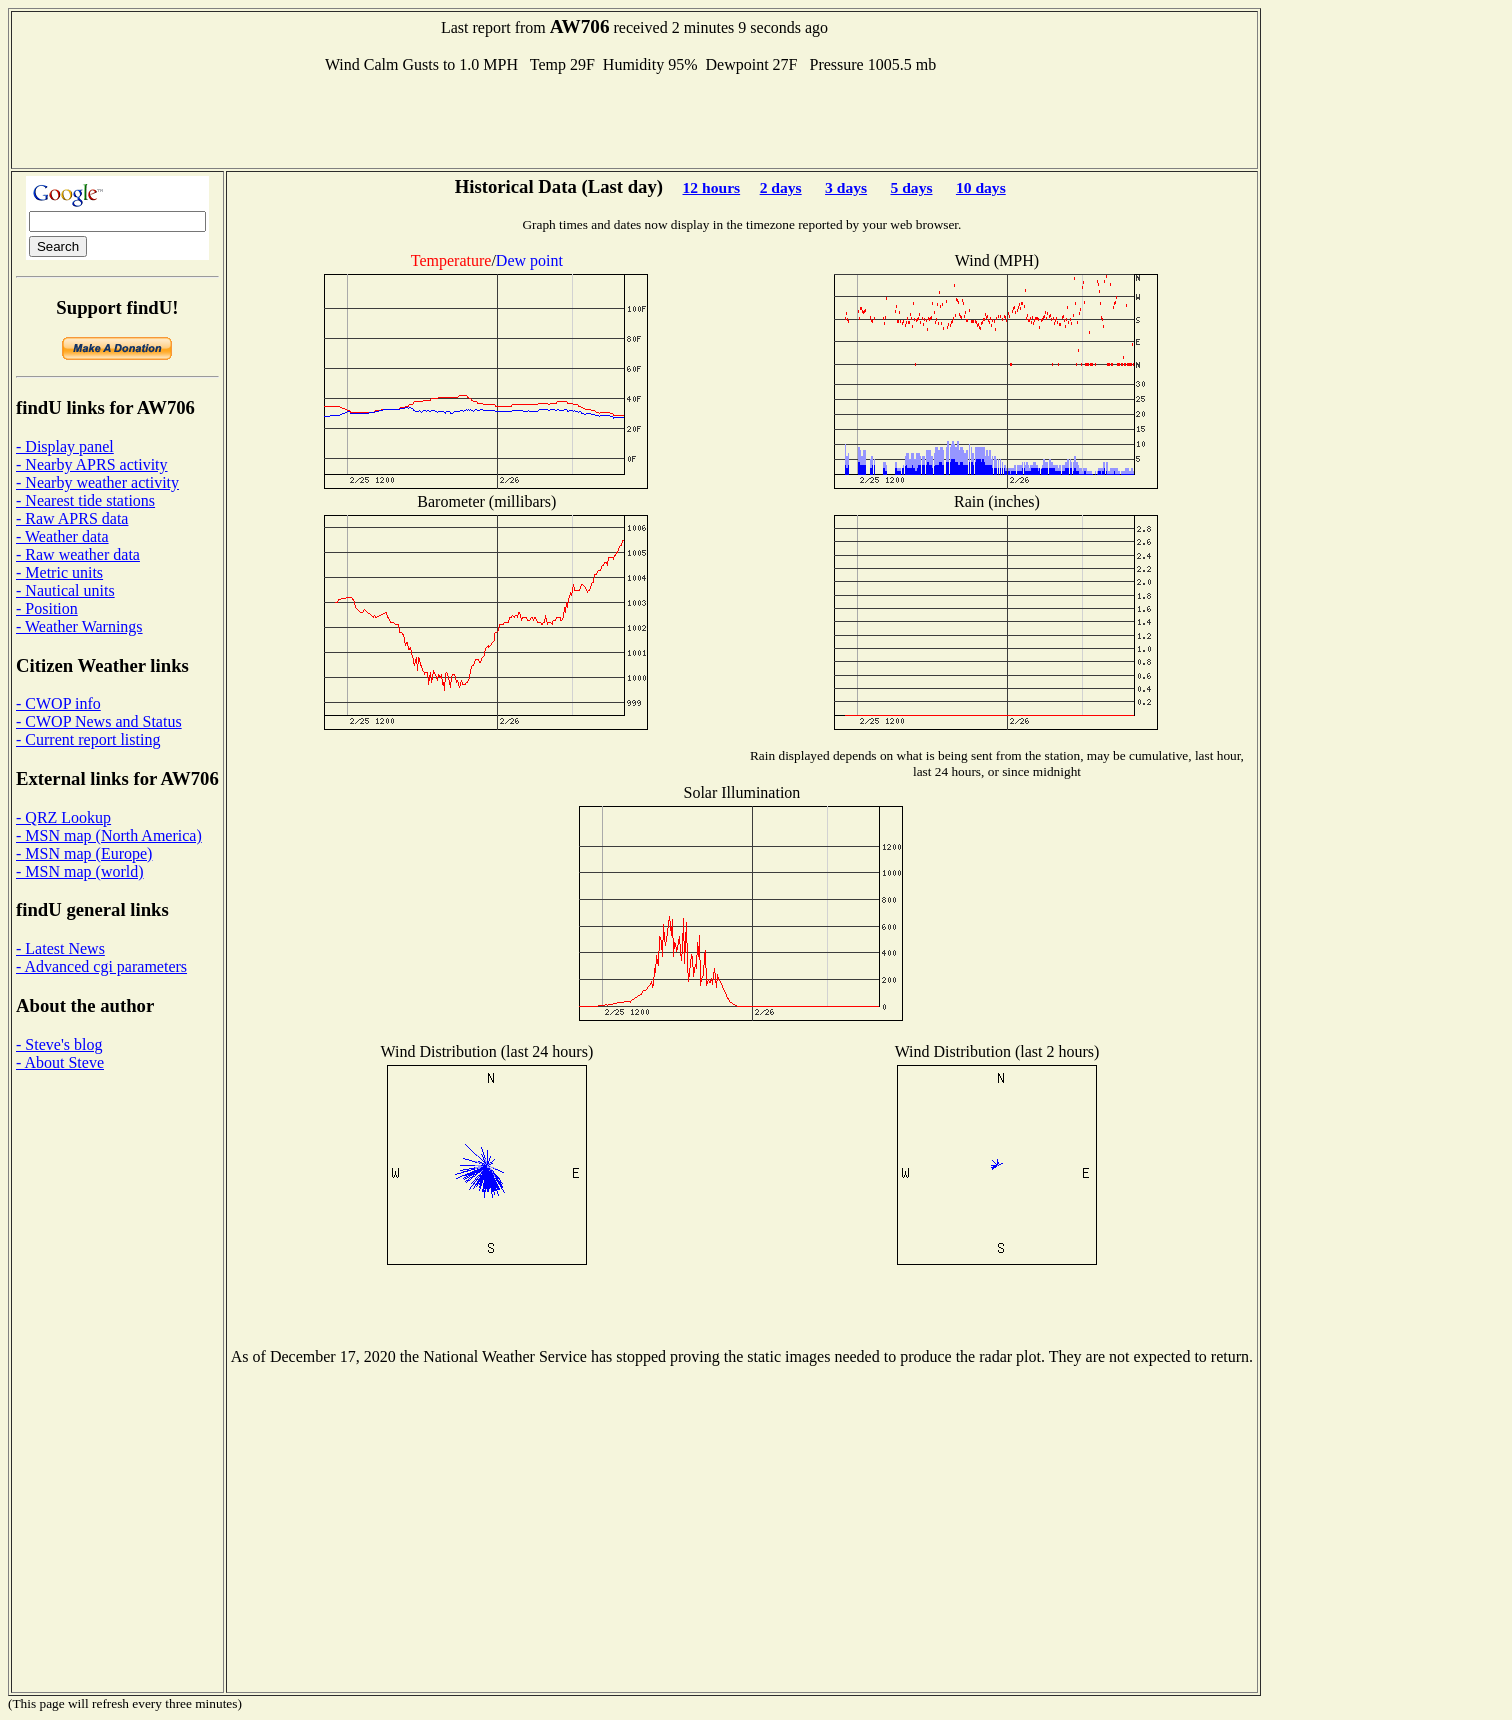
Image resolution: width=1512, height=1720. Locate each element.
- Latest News (60, 948)
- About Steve (60, 1062)
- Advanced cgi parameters (101, 966)
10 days (981, 187)
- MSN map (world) (80, 871)
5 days (911, 187)
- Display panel (65, 446)
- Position (47, 608)
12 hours (712, 187)
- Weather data (62, 536)
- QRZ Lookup (63, 817)
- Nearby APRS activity (92, 464)
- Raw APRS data (72, 518)
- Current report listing (88, 739)
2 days (781, 187)
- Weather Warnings (79, 626)
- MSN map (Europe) (84, 853)
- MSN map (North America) (109, 835)
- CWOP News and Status (99, 721)
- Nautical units (65, 590)
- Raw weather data (78, 554)
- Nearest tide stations (85, 500)
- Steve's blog (59, 1044)
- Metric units (59, 572)
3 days (846, 187)
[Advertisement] (635, 119)
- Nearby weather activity (97, 482)
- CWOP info (58, 703)
